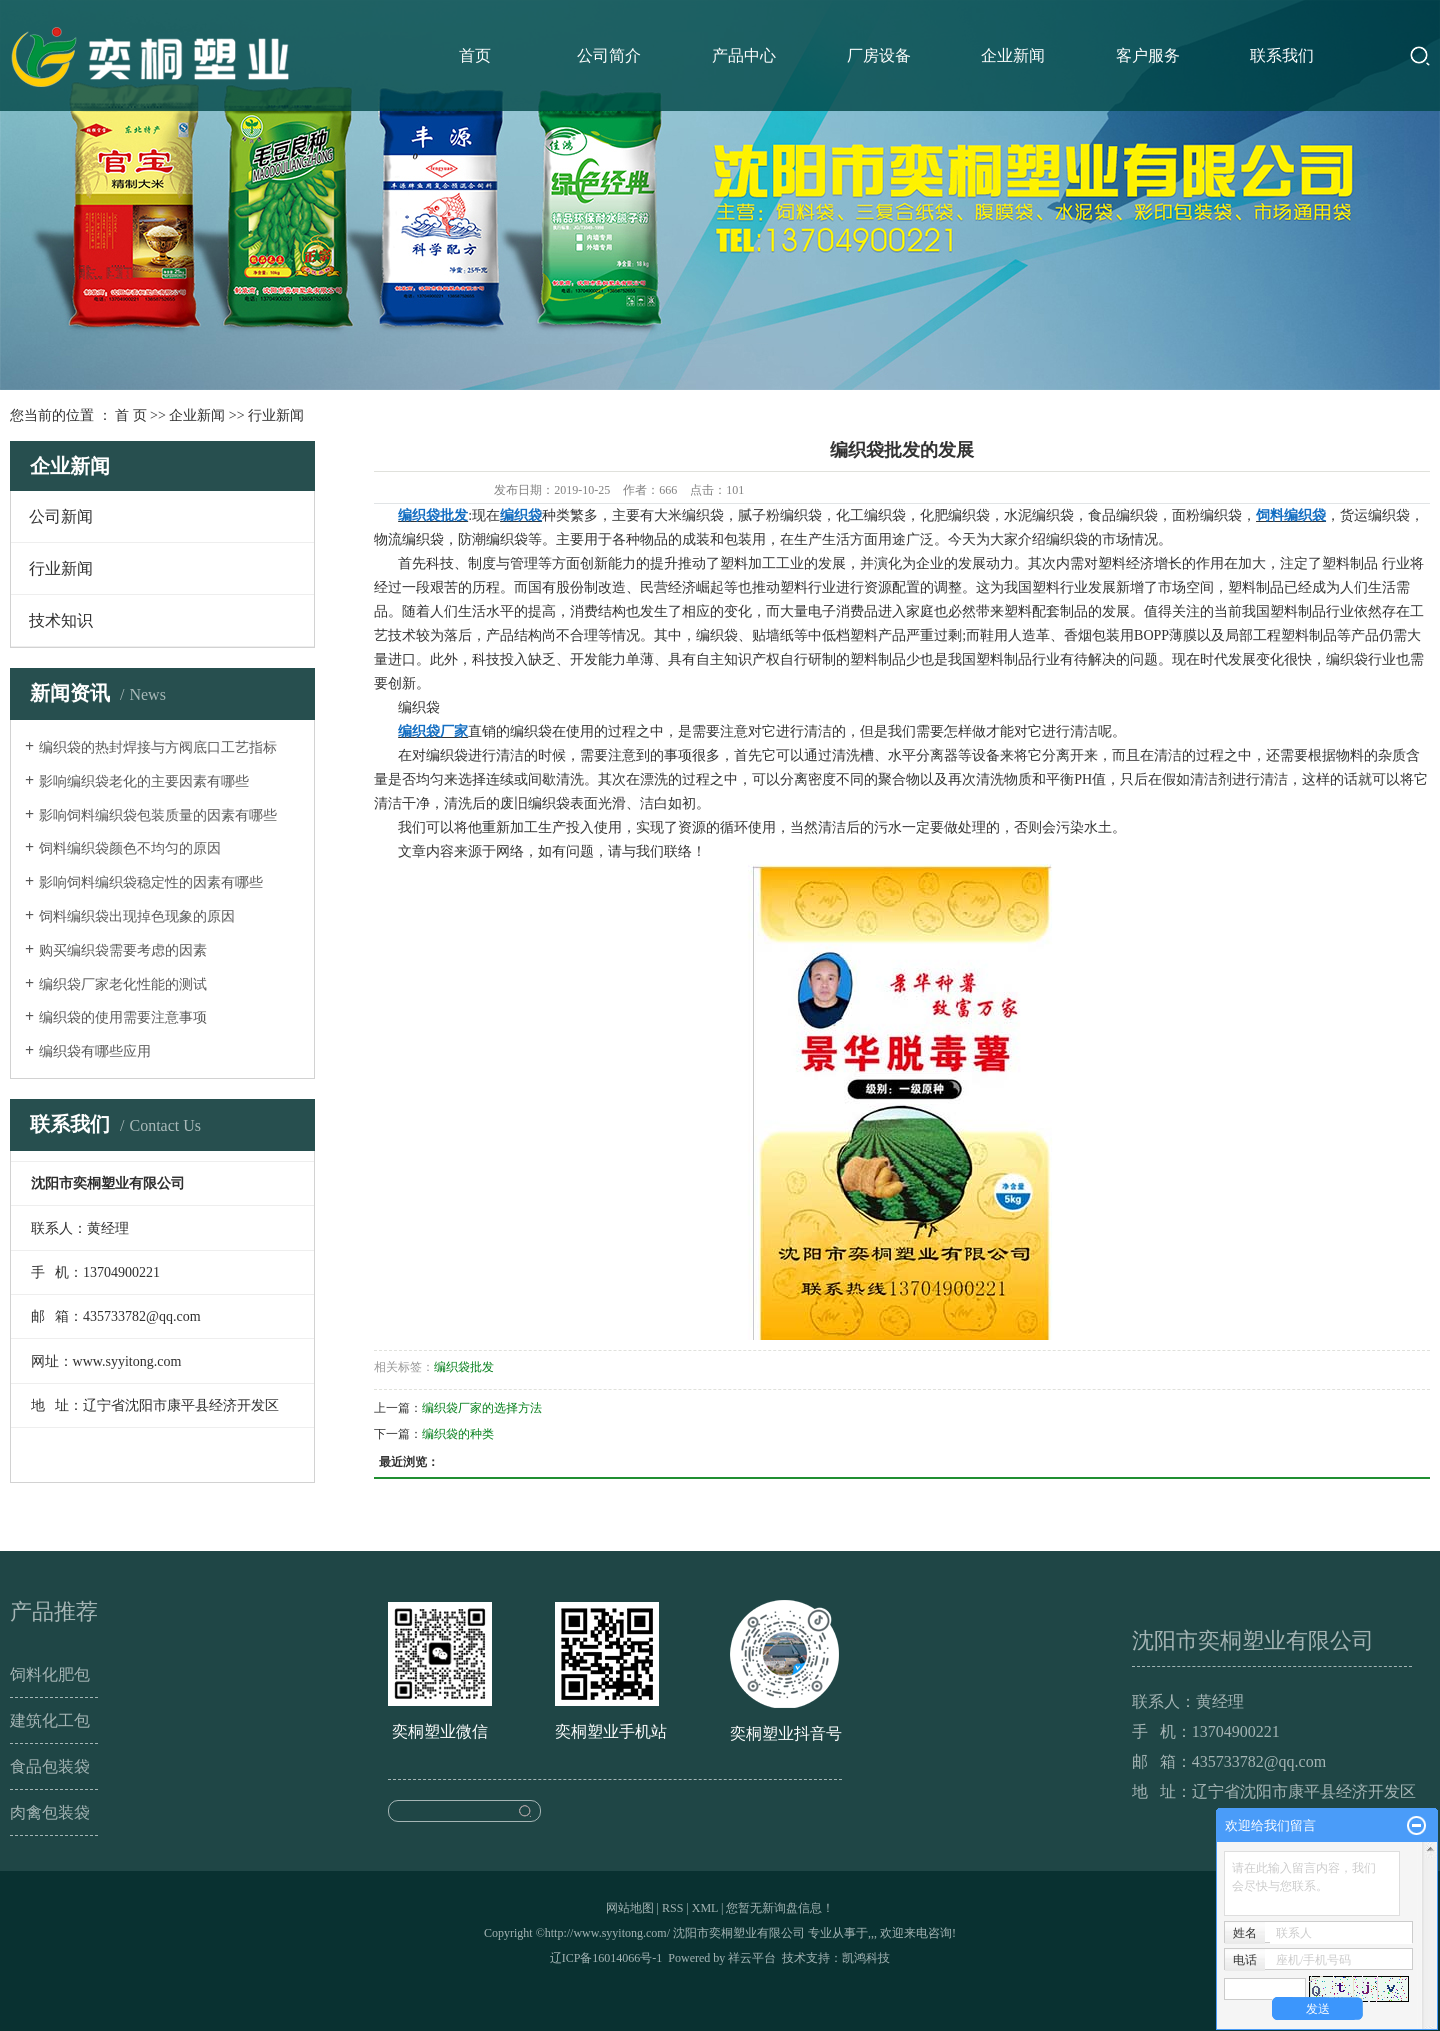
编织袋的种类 (458, 1434)
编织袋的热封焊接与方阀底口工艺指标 (158, 747)
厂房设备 (879, 55)
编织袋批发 (464, 1367)
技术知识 (61, 620)
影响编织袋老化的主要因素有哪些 (144, 781)
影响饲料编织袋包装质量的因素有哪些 (158, 815)
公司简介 (609, 55)
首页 (475, 55)
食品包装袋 (50, 1766)
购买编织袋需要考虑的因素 (123, 950)
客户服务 (1148, 55)
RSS (672, 1908)
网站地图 (630, 1908)
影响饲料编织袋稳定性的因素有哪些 (151, 882)
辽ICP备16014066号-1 (606, 1958)
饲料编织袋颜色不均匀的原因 (130, 848)
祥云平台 (752, 1958)
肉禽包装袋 (50, 1812)
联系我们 (1282, 55)
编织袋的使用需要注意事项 (123, 1017)
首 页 (131, 415)
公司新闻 (61, 516)
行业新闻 (276, 415)
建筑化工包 (50, 1720)
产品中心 (744, 55)
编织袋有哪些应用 (95, 1051)
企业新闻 (1013, 55)
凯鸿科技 (866, 1958)
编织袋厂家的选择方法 (482, 1408)
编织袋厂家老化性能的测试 (123, 984)
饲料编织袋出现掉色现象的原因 (137, 916)
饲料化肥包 (50, 1674)
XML (705, 1908)
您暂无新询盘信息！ (780, 1908)
